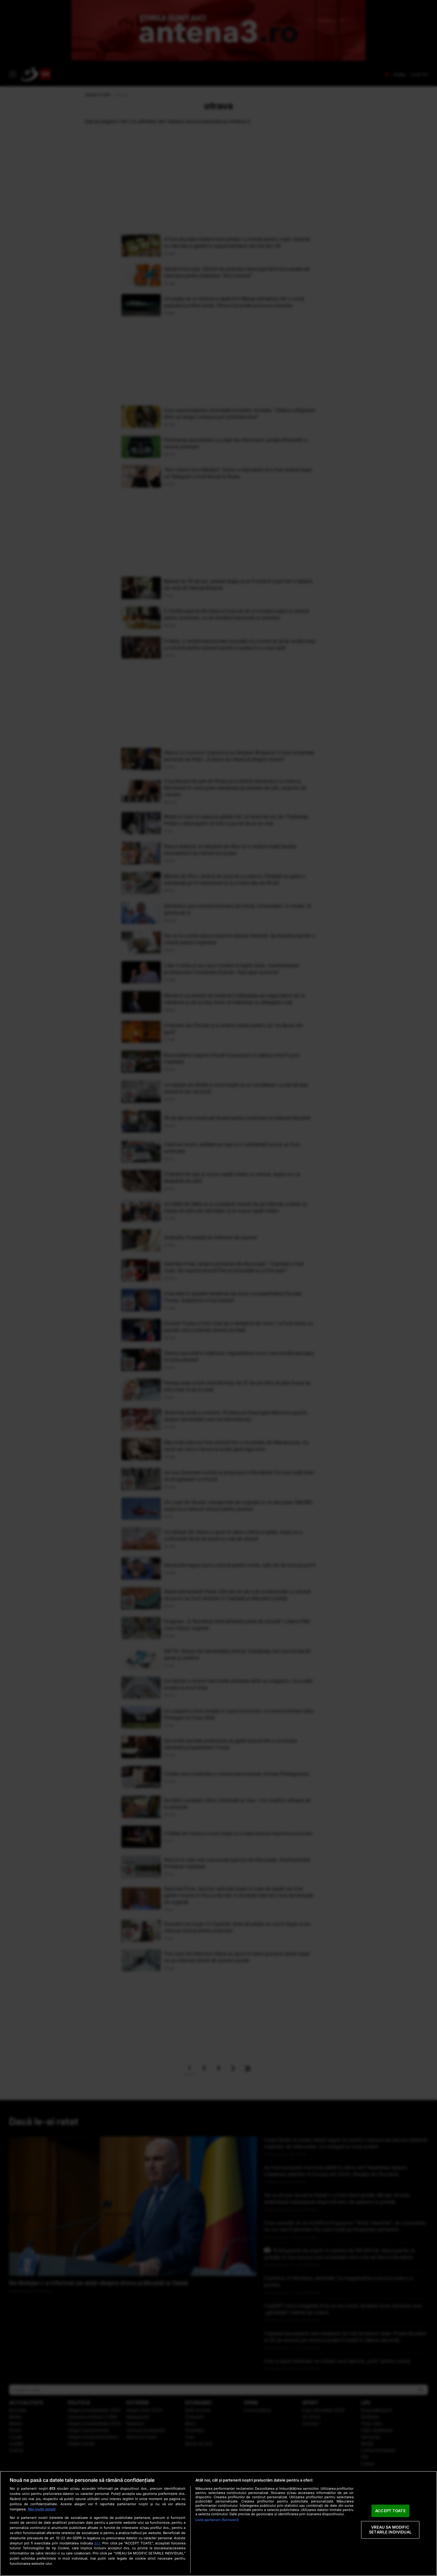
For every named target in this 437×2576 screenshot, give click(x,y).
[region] (218, 2523)
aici (97, 2543)
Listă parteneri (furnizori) (217, 2520)
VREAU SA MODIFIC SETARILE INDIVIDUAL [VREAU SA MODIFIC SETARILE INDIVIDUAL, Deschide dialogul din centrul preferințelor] (390, 2530)
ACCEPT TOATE (390, 2510)
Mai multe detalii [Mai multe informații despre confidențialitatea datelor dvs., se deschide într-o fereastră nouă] (42, 2509)
